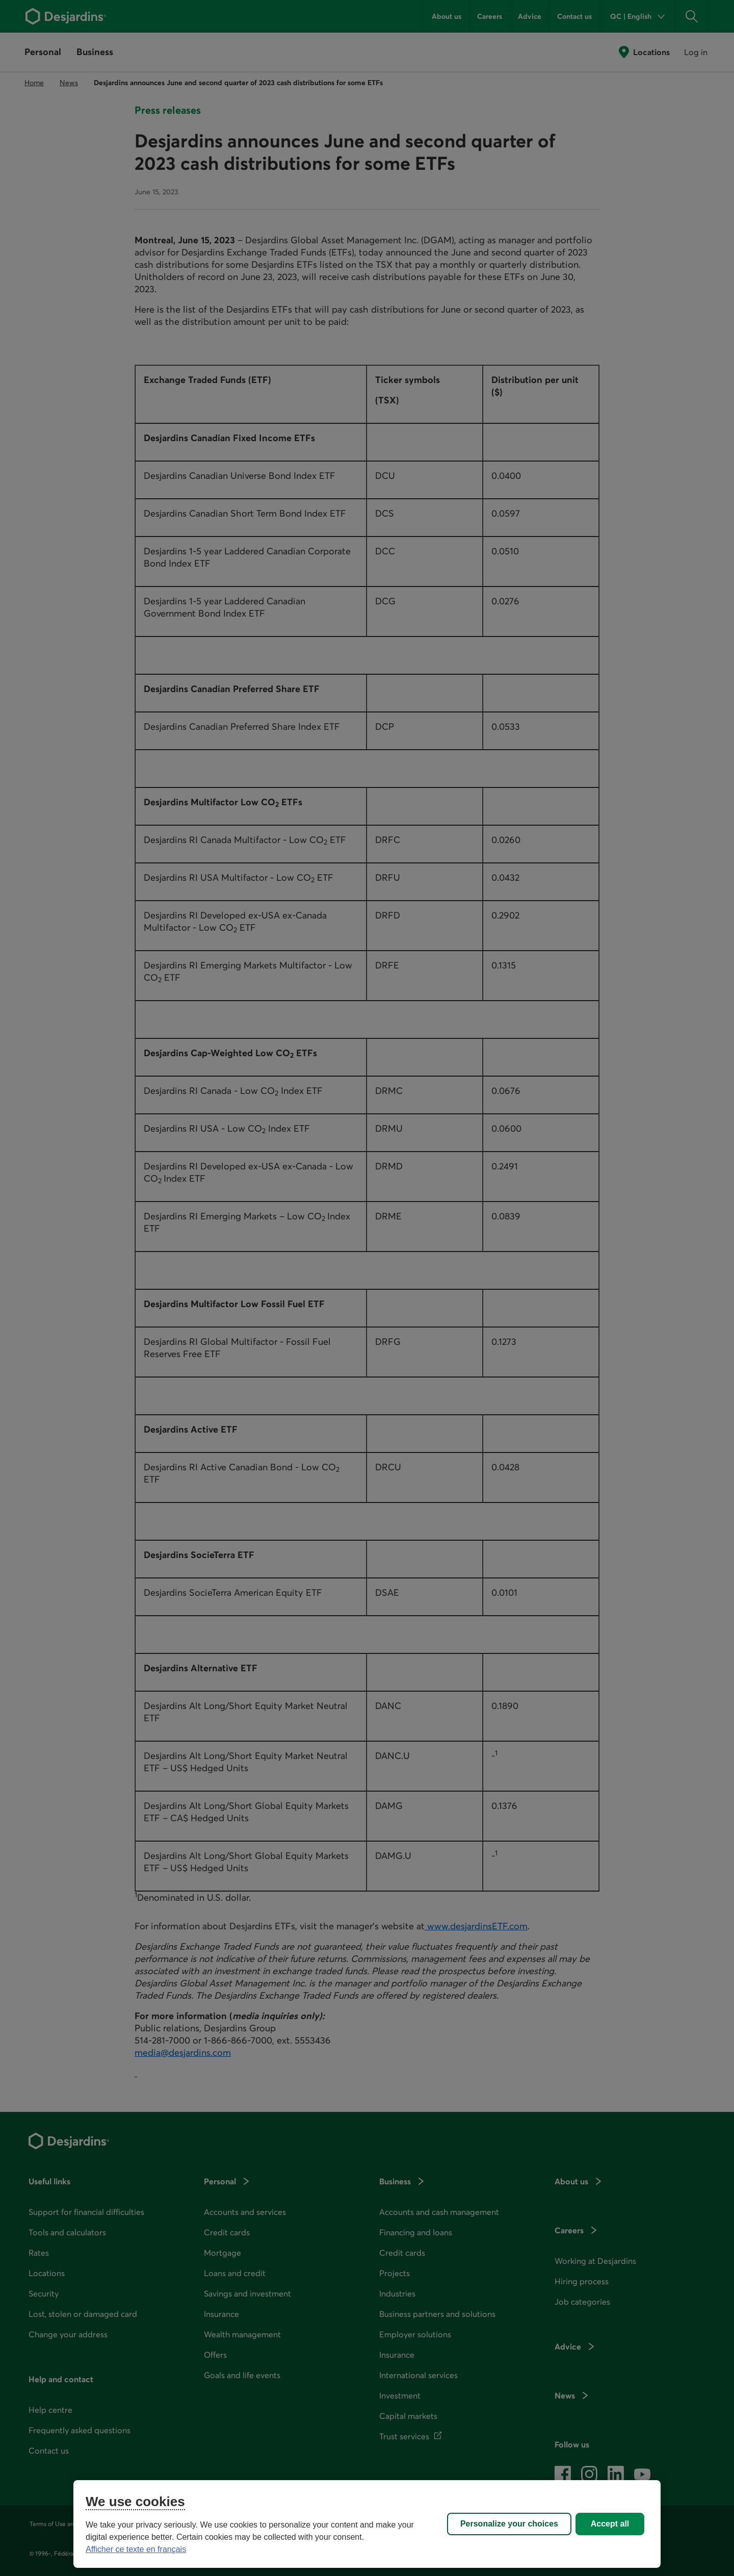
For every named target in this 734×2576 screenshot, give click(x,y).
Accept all (610, 2523)
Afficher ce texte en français (136, 2549)
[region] (367, 2524)
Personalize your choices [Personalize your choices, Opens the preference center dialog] (509, 2523)
